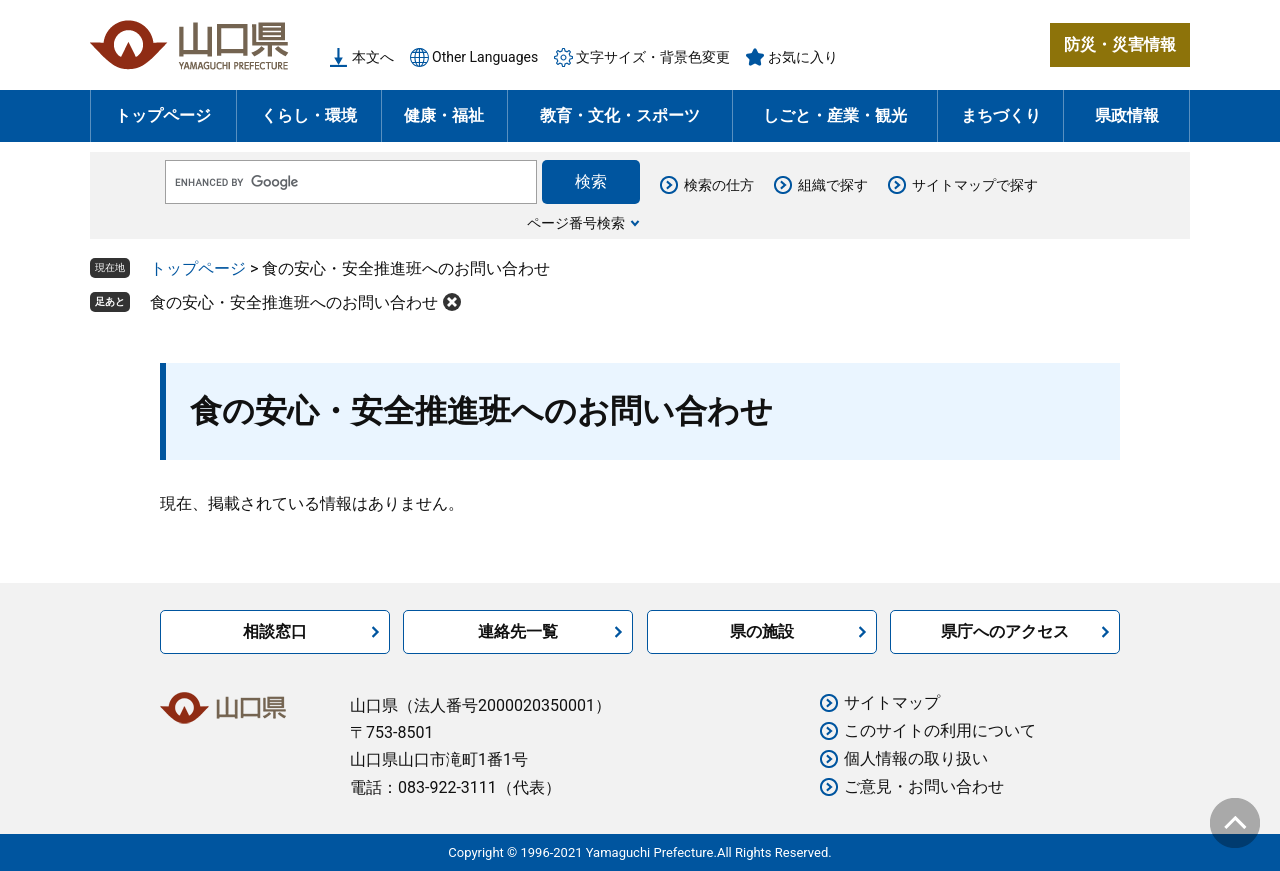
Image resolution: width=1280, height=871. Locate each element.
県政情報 (1127, 115)
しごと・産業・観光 (835, 115)
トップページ (163, 115)
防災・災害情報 (1120, 44)
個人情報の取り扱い (916, 758)
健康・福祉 (444, 115)
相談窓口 (275, 631)
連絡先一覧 (518, 631)
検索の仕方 (719, 185)
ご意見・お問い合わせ (924, 786)
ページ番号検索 (576, 223)
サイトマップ (892, 702)
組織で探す (833, 185)
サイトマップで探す (975, 185)
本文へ (373, 57)
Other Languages (485, 57)
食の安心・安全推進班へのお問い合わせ (294, 302)
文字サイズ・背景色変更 (653, 57)
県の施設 (762, 631)
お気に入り (803, 57)
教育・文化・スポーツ (620, 115)
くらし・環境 (309, 115)
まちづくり (1001, 115)
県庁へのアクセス (1005, 631)
